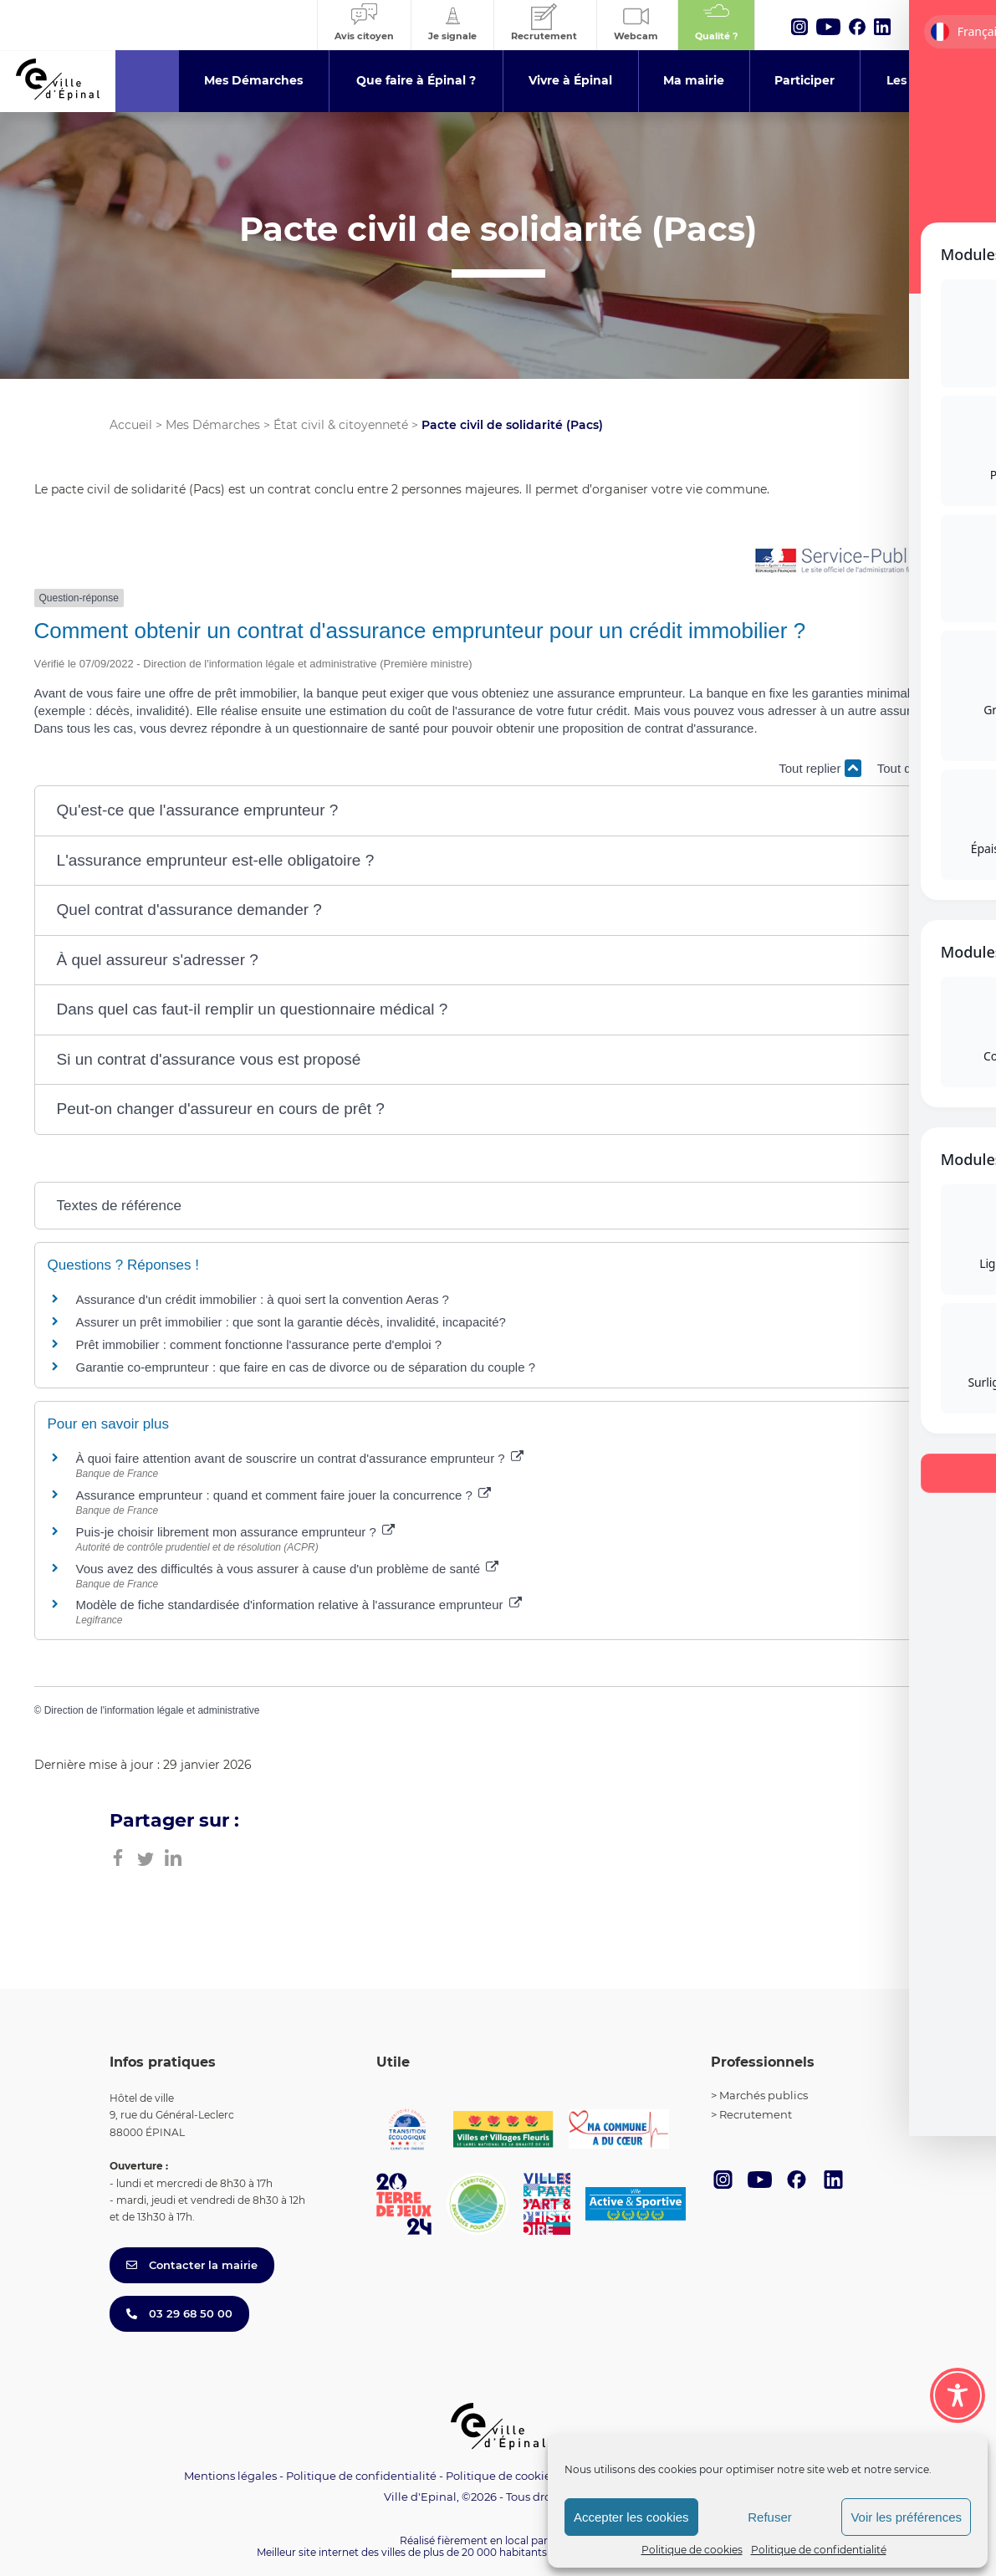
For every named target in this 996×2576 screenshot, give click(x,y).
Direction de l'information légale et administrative (152, 1710)
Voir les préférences (906, 2517)
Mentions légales (230, 2475)
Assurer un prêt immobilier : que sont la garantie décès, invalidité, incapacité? (291, 1322)
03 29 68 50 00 (179, 2313)
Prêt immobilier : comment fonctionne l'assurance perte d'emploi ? (259, 1344)
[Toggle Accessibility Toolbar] (957, 2395)
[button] (498, 811)
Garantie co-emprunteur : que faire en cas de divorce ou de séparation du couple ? (306, 1367)
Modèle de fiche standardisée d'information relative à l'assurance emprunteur (299, 1604)
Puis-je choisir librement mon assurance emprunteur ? (236, 1532)
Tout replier (820, 768)
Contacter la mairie (192, 2265)
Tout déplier (920, 768)
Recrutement (755, 2114)
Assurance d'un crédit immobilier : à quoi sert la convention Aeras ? (262, 1299)
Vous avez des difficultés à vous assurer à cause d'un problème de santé (287, 1568)
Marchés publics (763, 2095)
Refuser (770, 2517)
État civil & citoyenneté (340, 424)
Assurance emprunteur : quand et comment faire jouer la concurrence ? (284, 1495)
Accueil (131, 424)
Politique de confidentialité (818, 2549)
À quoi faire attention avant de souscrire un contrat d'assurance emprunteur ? (300, 1458)
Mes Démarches (213, 424)
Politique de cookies (692, 2549)
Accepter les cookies (631, 2517)
